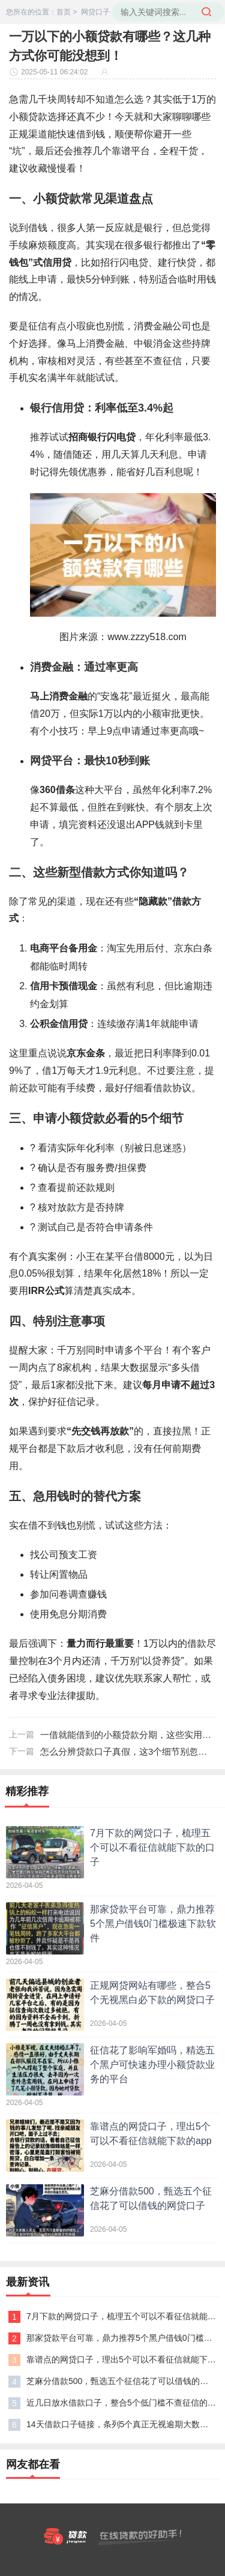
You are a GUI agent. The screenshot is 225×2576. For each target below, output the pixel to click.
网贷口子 (95, 12)
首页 (63, 12)
